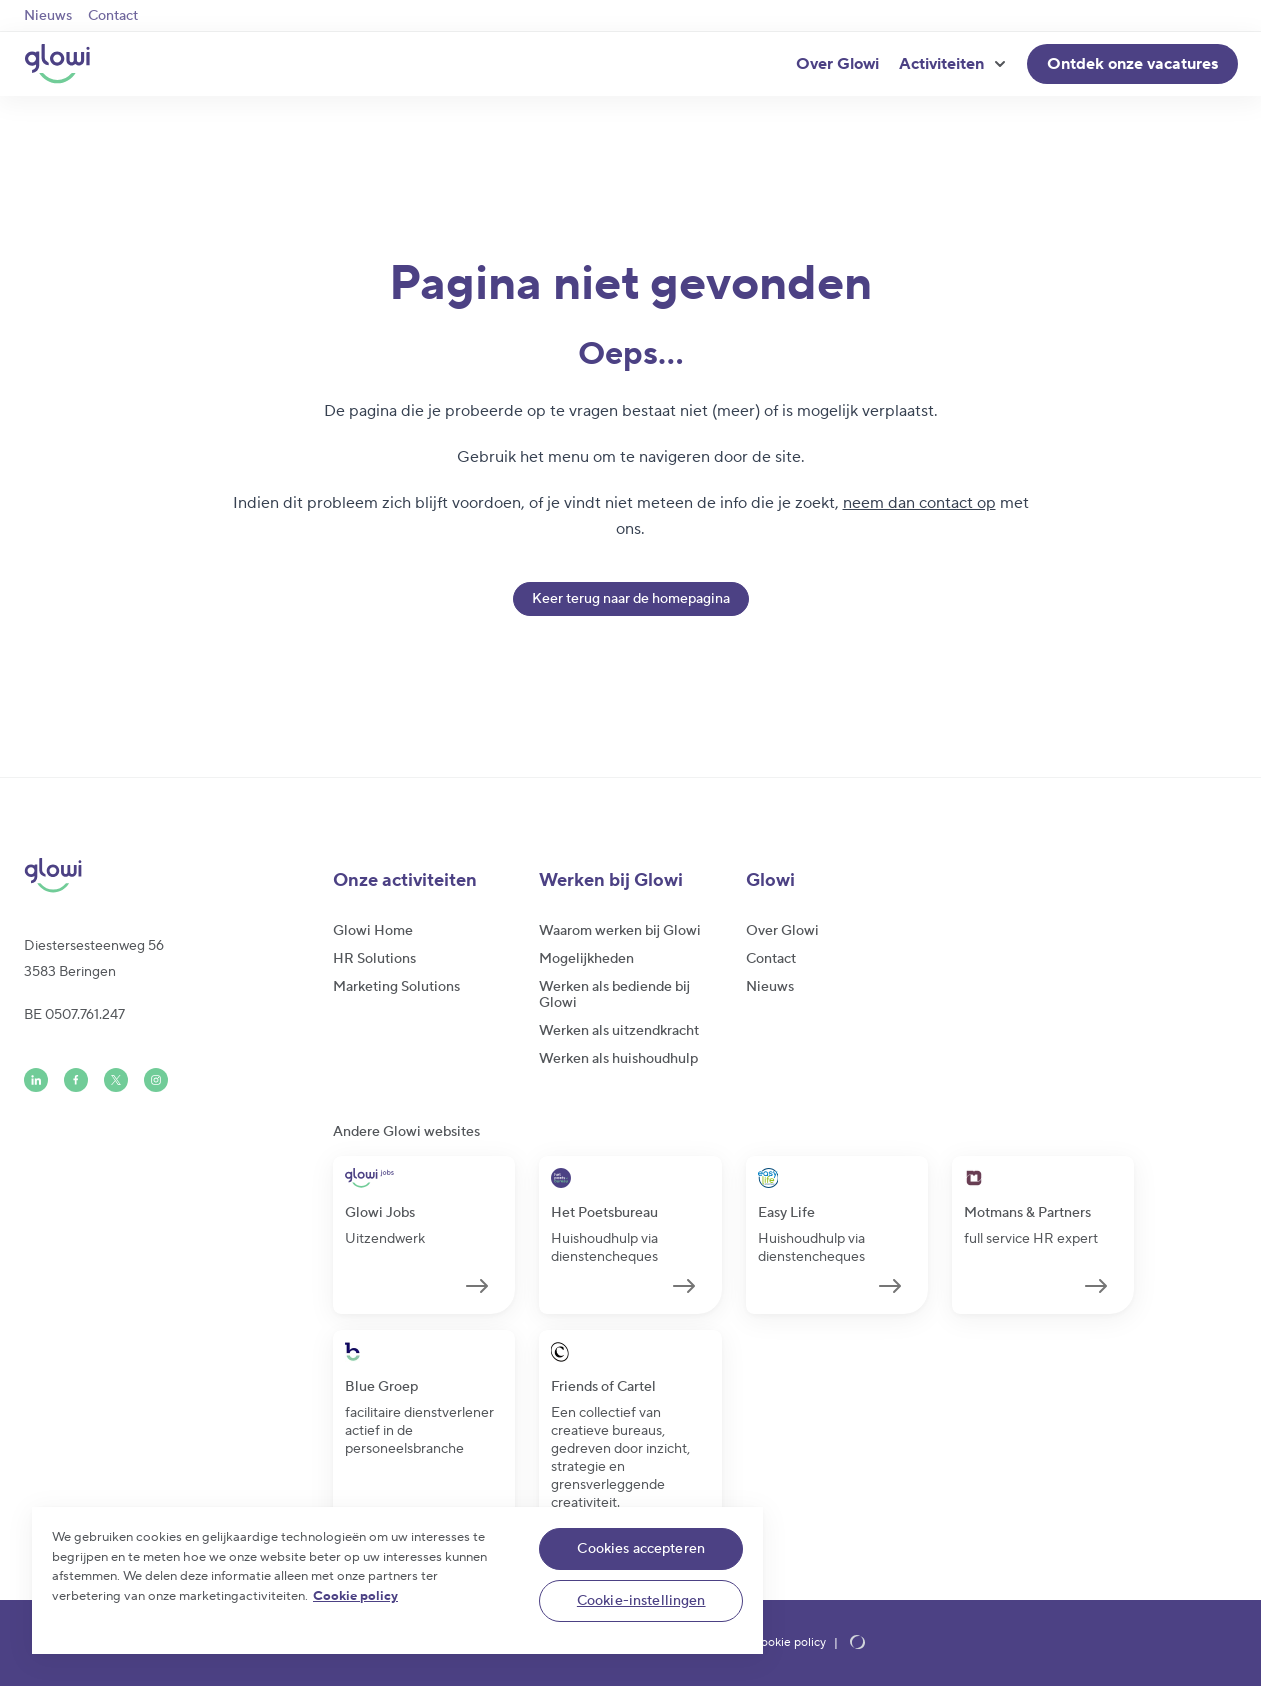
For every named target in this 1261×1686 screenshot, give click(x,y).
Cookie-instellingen (641, 1601)
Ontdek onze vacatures (1132, 64)
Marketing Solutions (396, 987)
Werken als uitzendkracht (619, 1031)
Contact (113, 16)
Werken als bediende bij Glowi (614, 995)
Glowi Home (373, 931)
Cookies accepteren (641, 1549)
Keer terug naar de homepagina (631, 599)
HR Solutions (374, 959)
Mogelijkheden (586, 959)
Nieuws (48, 16)
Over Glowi (837, 64)
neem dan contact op (919, 503)
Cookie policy (789, 1643)
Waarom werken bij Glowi (620, 931)
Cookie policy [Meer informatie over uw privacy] (355, 1596)
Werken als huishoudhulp (618, 1059)
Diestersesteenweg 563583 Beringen (94, 959)
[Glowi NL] (57, 64)
